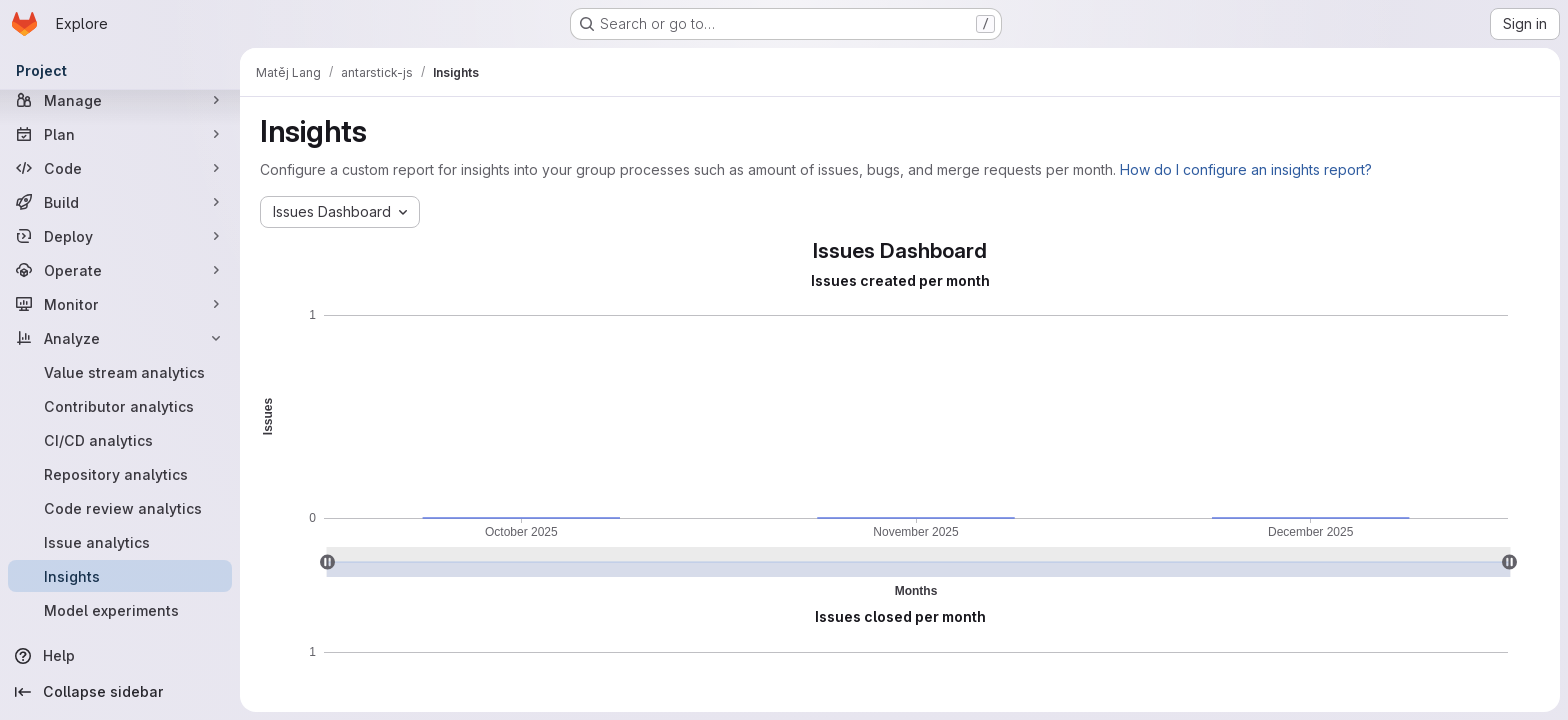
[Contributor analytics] (120, 406)
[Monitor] (120, 304)
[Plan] (120, 134)
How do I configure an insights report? (1246, 169)
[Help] (120, 656)
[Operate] (120, 270)
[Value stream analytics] (120, 372)
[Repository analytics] (120, 474)
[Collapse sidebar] (120, 692)
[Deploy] (120, 236)
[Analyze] (120, 338)
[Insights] (120, 576)
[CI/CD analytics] (120, 440)
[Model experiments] (120, 610)
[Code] (120, 168)
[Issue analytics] (120, 542)
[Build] (120, 202)
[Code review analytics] (120, 508)
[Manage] (120, 100)
